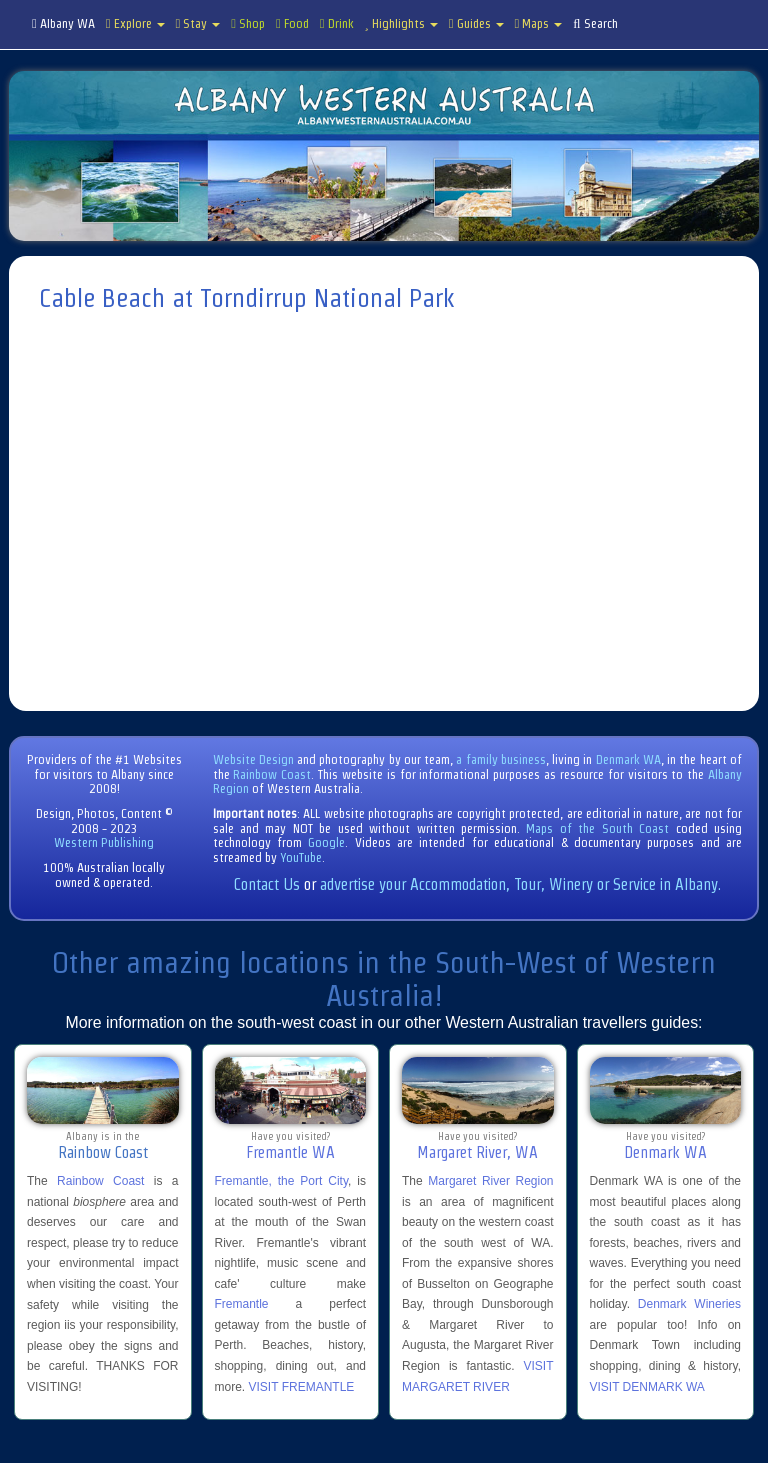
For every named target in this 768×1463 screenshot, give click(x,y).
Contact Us (267, 884)
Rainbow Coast (272, 774)
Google (326, 842)
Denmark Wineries (689, 1304)
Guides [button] (476, 23)
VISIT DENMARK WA (647, 1387)
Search (595, 23)
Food (292, 23)
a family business (501, 759)
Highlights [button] (401, 23)
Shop (248, 23)
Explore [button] (135, 23)
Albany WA (63, 23)
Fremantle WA (290, 1152)
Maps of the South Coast (597, 828)
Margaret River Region (490, 1181)
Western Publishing (104, 842)
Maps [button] (539, 23)
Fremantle (242, 1304)
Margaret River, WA (477, 1152)
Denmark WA (628, 759)
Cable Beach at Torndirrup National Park (247, 298)
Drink (337, 23)
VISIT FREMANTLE (302, 1387)
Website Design (253, 759)
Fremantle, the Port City (282, 1181)
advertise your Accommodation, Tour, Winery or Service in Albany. (520, 884)
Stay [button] (198, 23)
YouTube (301, 857)
